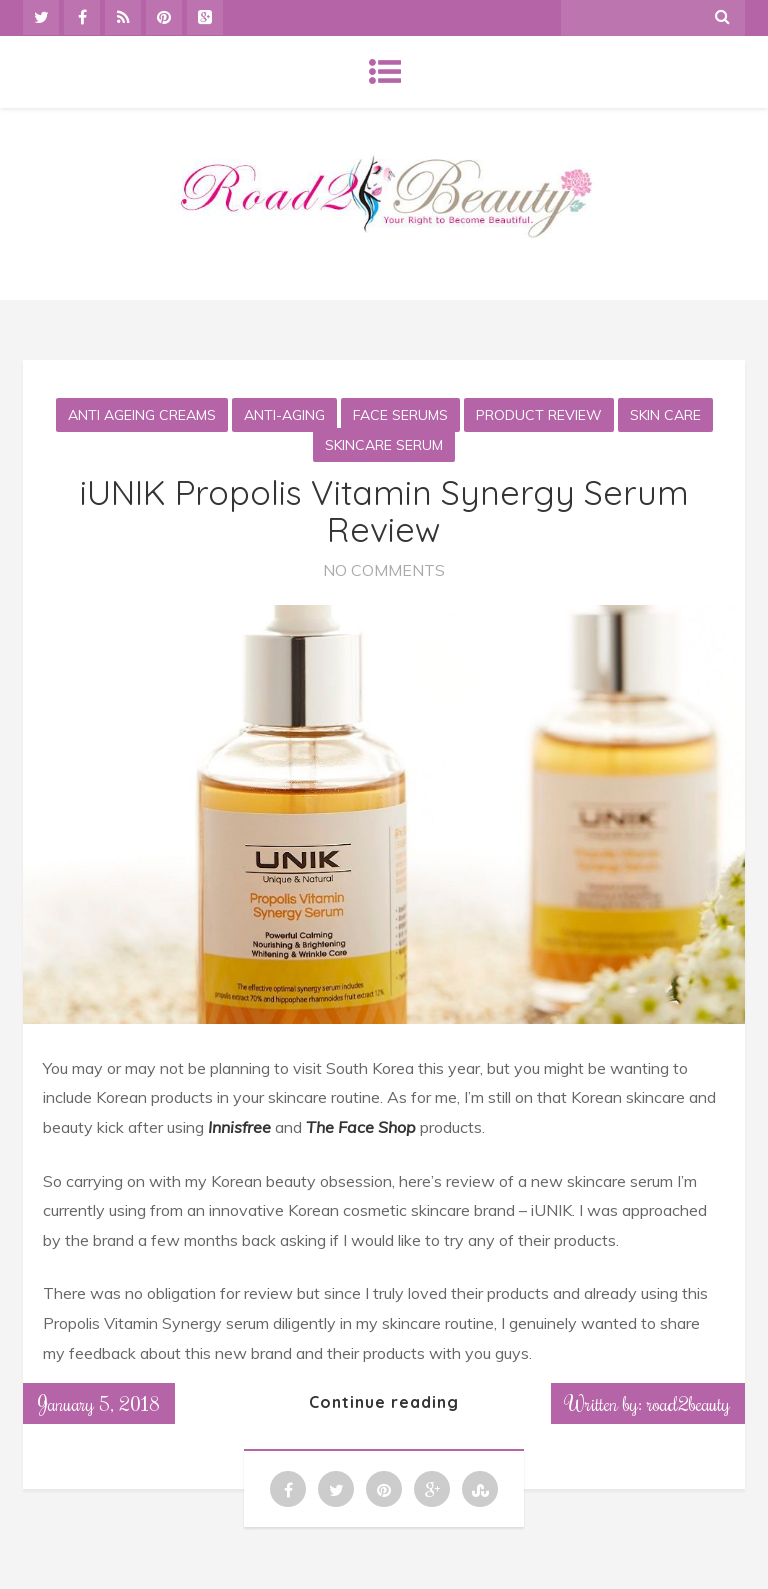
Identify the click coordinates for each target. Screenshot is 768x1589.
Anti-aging (284, 415)
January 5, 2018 (99, 1403)
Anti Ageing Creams (142, 415)
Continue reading (384, 1402)
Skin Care (665, 415)
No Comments (384, 570)
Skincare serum (384, 445)
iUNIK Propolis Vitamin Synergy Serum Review (384, 511)
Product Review (539, 415)
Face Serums (400, 415)
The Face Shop (361, 1127)
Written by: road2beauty (648, 1403)
